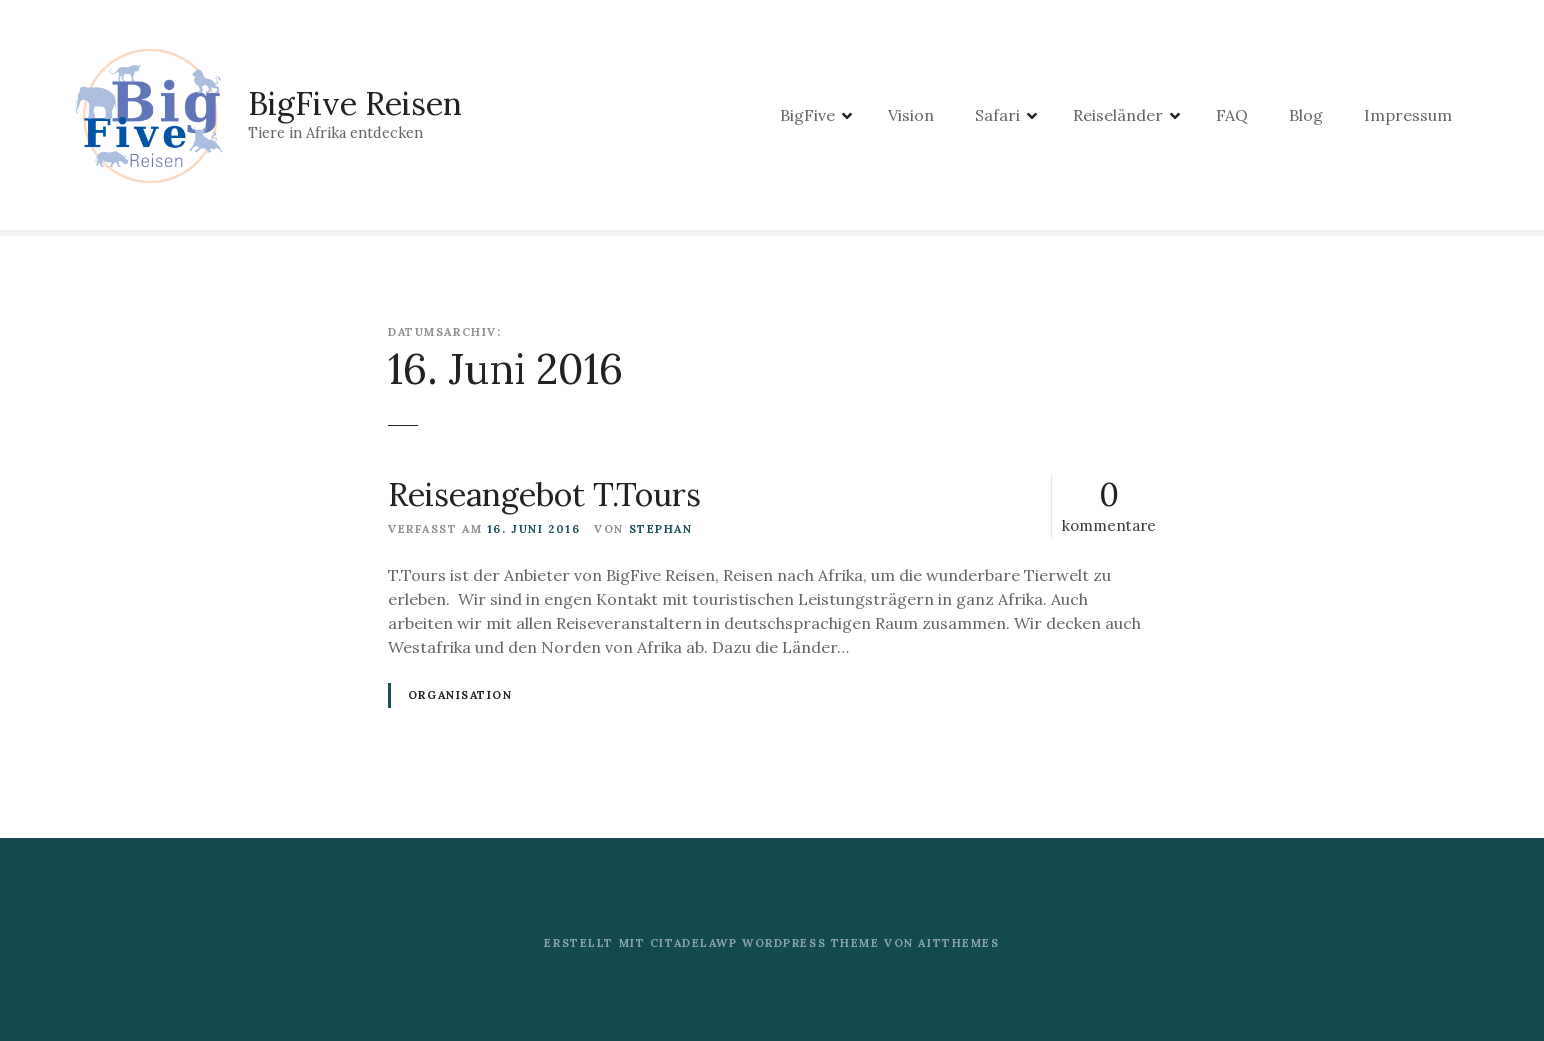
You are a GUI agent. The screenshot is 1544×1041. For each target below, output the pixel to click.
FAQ (1232, 115)
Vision (911, 115)
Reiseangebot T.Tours (544, 494)
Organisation (460, 695)
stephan (661, 529)
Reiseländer (1118, 115)
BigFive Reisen (355, 103)
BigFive (807, 115)
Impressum (1408, 115)
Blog (1306, 115)
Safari (997, 115)
